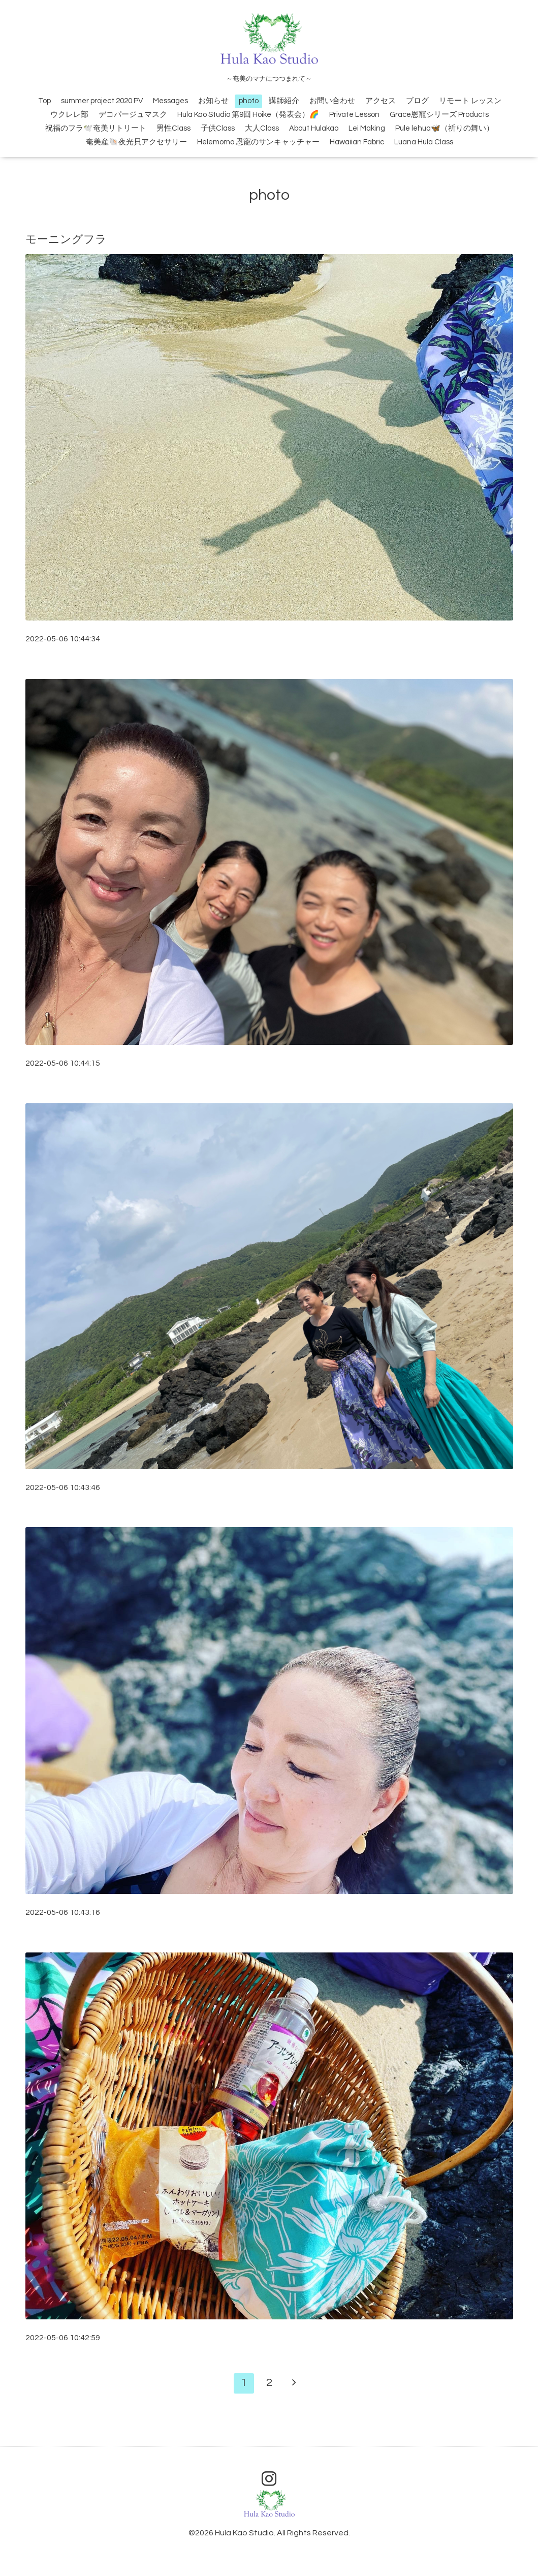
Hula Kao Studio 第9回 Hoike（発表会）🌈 (248, 114)
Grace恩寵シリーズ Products (439, 114)
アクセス (380, 101)
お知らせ (213, 101)
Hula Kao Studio (244, 2533)
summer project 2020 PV (102, 101)
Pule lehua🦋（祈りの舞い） (444, 128)
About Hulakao (313, 128)
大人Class (262, 128)
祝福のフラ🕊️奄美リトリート (95, 128)
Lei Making (367, 128)
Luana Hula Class (423, 142)
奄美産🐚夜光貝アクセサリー (136, 142)
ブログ (417, 101)
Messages (170, 101)
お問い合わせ (332, 101)
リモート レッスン (470, 101)
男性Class (173, 128)
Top (44, 101)
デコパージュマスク (133, 114)
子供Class (218, 128)
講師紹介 (284, 101)
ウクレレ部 (69, 114)
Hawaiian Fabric (357, 142)
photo (249, 101)
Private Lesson (354, 114)
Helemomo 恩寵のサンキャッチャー (258, 142)
